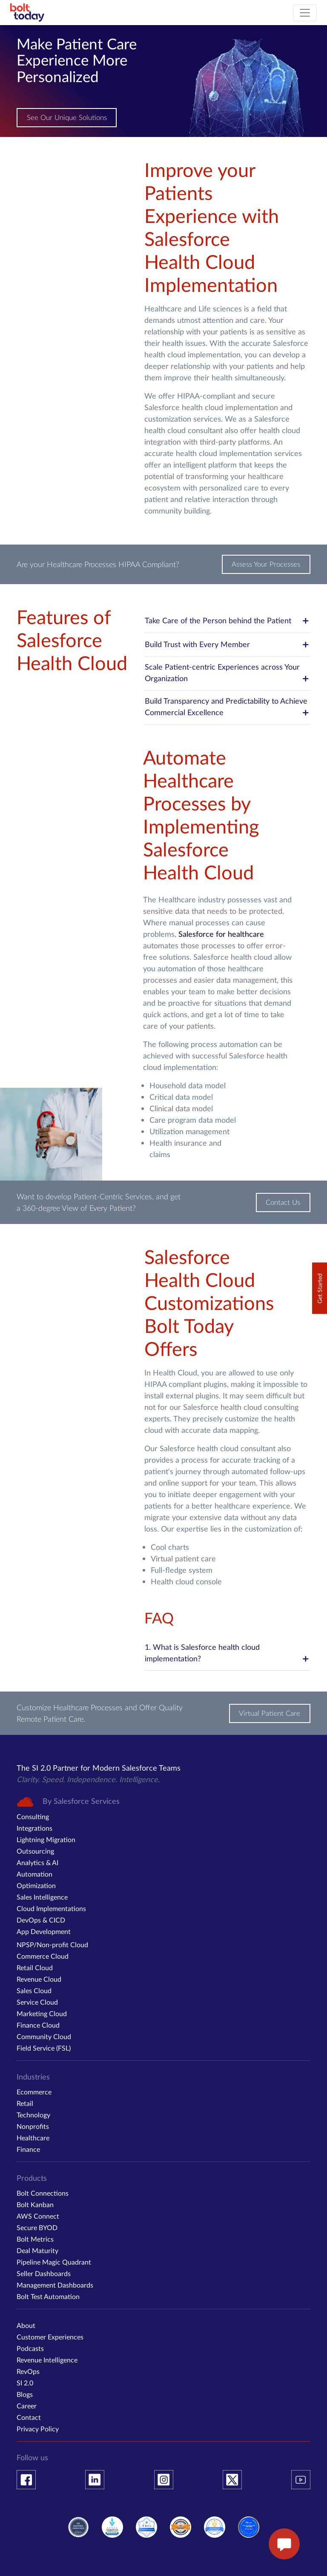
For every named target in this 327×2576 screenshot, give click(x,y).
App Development (44, 1931)
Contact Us (285, 1202)
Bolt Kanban (35, 2204)
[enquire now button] (284, 2544)
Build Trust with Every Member (227, 644)
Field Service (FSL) (44, 2048)
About (26, 2325)
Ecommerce (34, 2092)
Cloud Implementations (51, 1908)
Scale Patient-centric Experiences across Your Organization (227, 673)
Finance (28, 2149)
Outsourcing (35, 1851)
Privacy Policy (38, 2429)
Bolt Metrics (35, 2239)
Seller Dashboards (44, 2273)
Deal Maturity (37, 2250)
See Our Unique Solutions (63, 118)
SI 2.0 (25, 2383)
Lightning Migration (46, 1839)
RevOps (28, 2371)
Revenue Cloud (39, 1979)
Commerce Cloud (43, 1956)
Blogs (25, 2394)
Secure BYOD (37, 2227)
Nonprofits (33, 2126)
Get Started (319, 1288)
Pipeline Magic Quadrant (54, 2262)
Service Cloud (37, 2002)
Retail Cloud (35, 1967)
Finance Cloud (38, 2025)
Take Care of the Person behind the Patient (227, 621)
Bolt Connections (43, 2193)
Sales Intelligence (42, 1897)
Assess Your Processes (269, 564)
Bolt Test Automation (48, 2296)
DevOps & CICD (41, 1920)
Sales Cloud (34, 1990)
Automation (34, 1874)
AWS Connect (38, 2216)
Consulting (33, 1816)
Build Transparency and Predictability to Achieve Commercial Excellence (227, 707)
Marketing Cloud (42, 2013)
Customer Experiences (50, 2337)
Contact (29, 2417)
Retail (25, 2103)
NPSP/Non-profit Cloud (52, 1944)
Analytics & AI (37, 1862)
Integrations (34, 1828)
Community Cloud (44, 2036)
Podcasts (30, 2348)
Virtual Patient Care (273, 1713)
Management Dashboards (55, 2285)
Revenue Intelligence (47, 2360)
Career (27, 2406)
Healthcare (33, 2138)
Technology (33, 2115)
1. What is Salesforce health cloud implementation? (227, 1653)
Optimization (36, 1885)
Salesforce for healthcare (221, 934)
